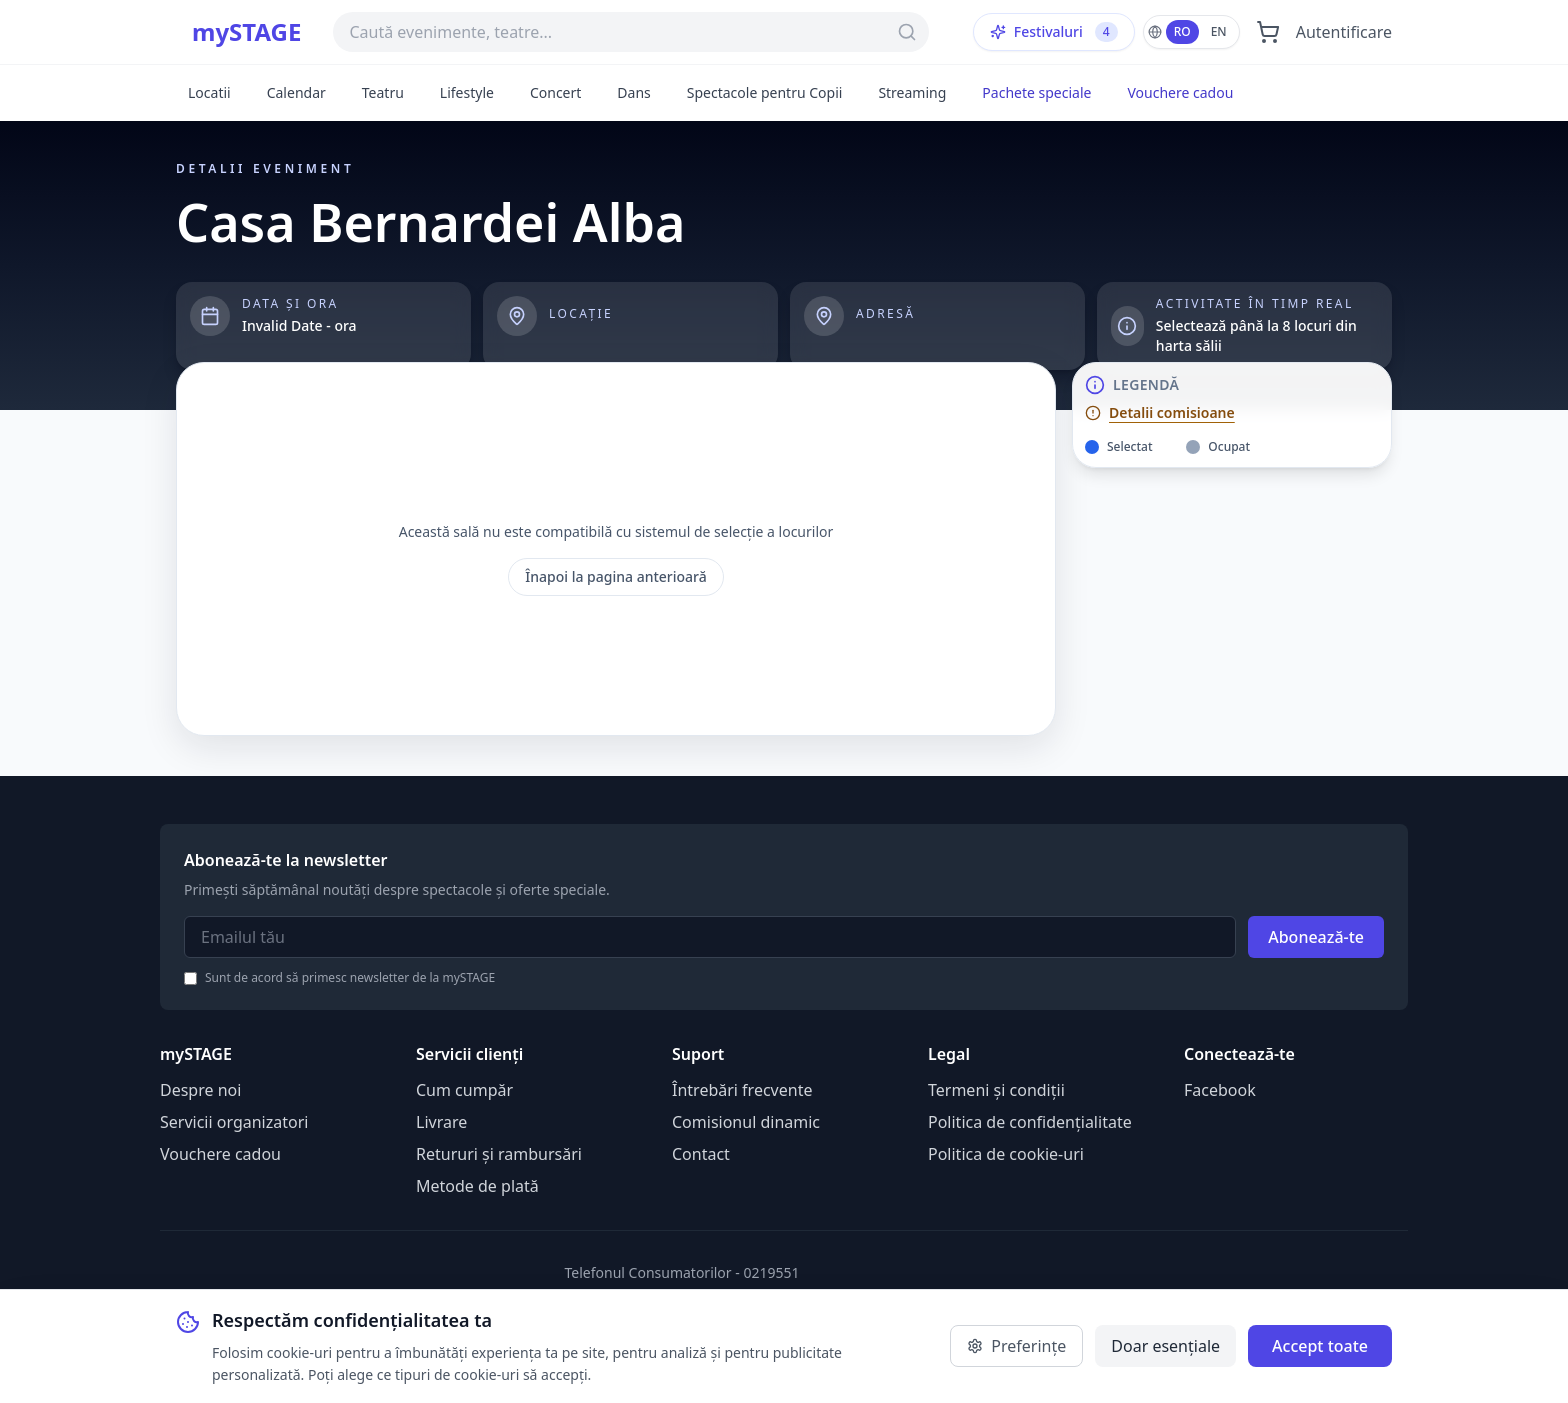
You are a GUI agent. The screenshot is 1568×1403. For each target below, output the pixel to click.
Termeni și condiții (996, 1090)
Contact (701, 1154)
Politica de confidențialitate (1030, 1122)
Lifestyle (467, 92)
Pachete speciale (1036, 92)
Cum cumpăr (464, 1090)
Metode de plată (477, 1186)
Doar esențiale (1165, 1346)
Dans (633, 92)
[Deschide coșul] (1268, 32)
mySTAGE (246, 32)
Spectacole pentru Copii (765, 92)
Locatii (209, 92)
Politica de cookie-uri (1006, 1154)
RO (1182, 31)
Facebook (1220, 1090)
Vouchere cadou (1180, 92)
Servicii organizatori (234, 1122)
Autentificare (1344, 32)
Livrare (441, 1122)
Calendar (296, 92)
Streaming (912, 92)
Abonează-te (1316, 937)
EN (1219, 31)
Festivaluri (1054, 32)
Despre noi (200, 1090)
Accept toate (1320, 1346)
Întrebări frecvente (742, 1090)
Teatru (383, 92)
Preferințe (1016, 1346)
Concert (555, 92)
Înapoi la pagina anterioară (616, 576)
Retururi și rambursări (499, 1154)
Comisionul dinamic (746, 1122)
